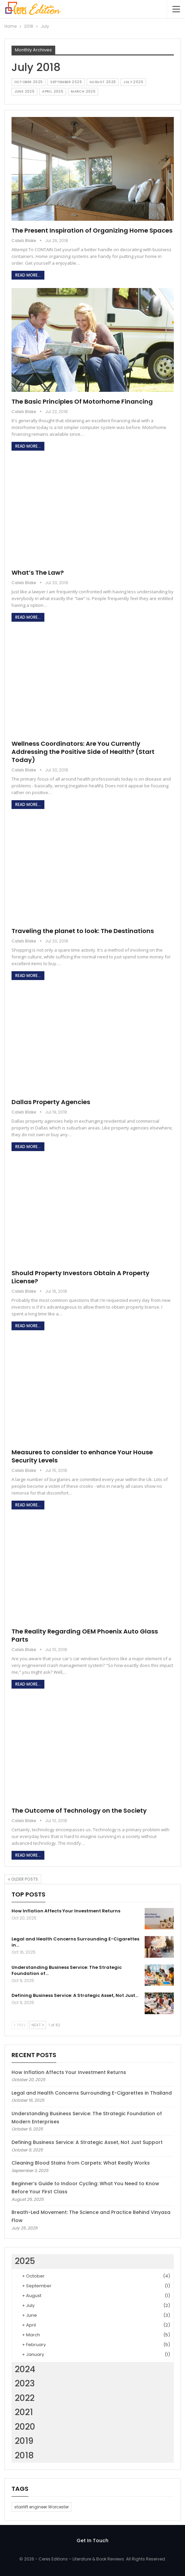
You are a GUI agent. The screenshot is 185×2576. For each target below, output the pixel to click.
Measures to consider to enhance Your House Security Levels (82, 1456)
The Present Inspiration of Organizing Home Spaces (92, 230)
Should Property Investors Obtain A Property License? (80, 1277)
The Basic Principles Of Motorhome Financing (82, 401)
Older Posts (23, 1879)
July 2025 (133, 82)
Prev (20, 2025)
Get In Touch (92, 2540)
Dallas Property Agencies (51, 1102)
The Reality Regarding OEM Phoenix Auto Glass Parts (85, 1635)
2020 (25, 2427)
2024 (25, 2369)
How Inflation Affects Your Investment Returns (69, 2072)
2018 (24, 2455)
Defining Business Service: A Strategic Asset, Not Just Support (87, 2142)
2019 (24, 2441)
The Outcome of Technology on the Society (79, 1810)
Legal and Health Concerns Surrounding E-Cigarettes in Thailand (92, 2093)
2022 (25, 2398)
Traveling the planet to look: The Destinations (83, 931)
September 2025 (66, 82)
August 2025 (102, 82)
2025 (25, 2261)
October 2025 (28, 82)
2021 (24, 2412)
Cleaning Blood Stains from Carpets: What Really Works (81, 2163)
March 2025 (83, 91)
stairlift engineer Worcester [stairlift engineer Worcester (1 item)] (41, 2507)
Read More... (28, 275)
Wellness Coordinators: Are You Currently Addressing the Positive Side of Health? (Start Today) (83, 751)
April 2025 (52, 91)
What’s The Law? (38, 572)
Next (38, 2025)
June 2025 (24, 91)
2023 (25, 2383)
